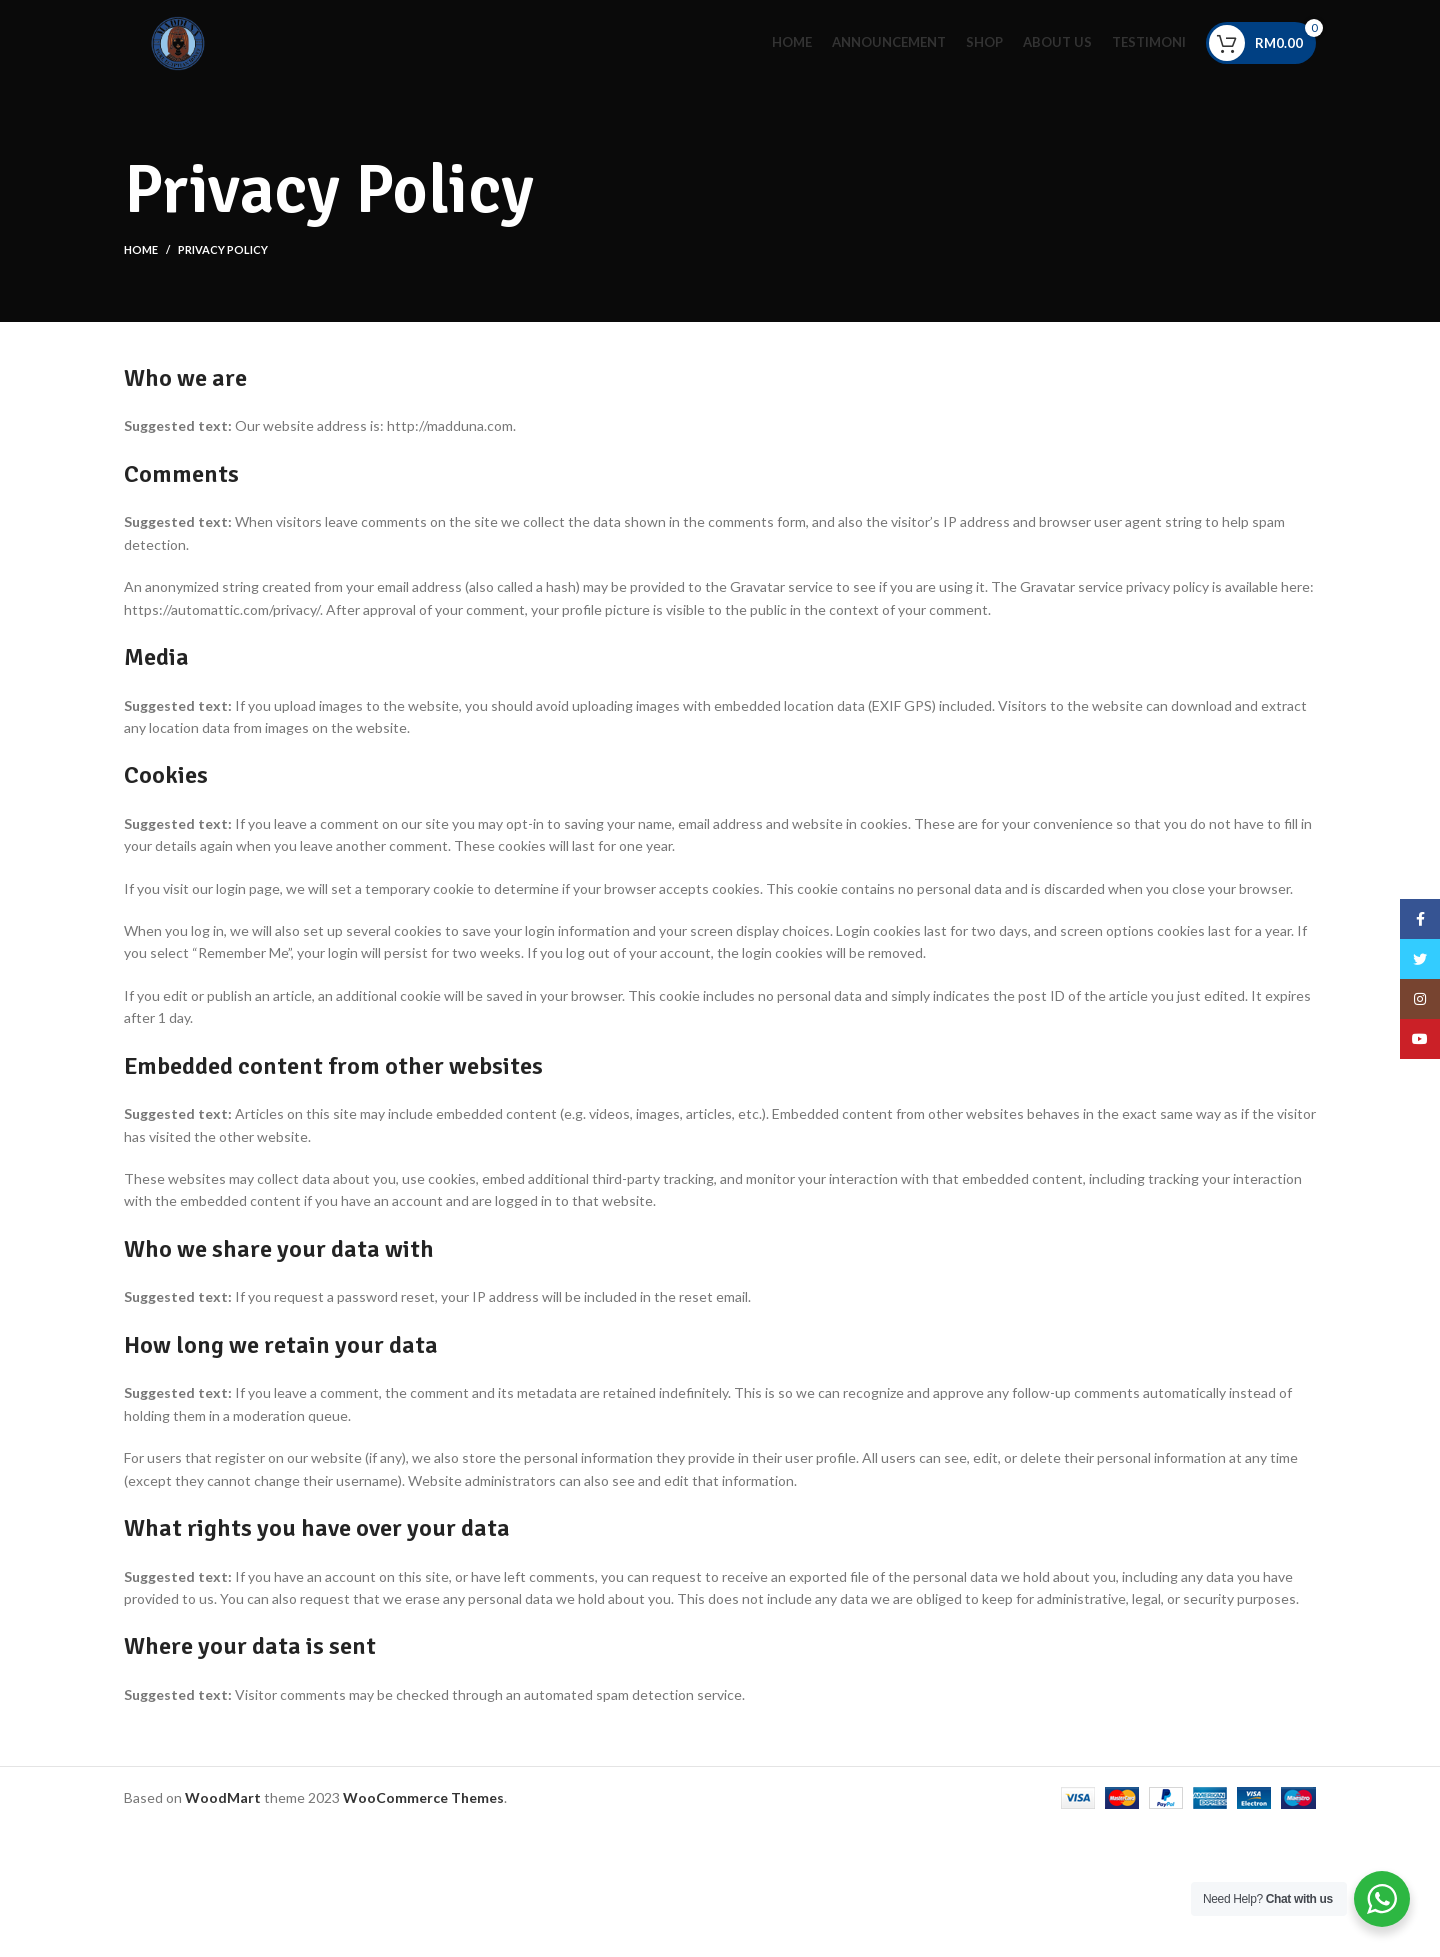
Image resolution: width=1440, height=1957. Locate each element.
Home (141, 249)
